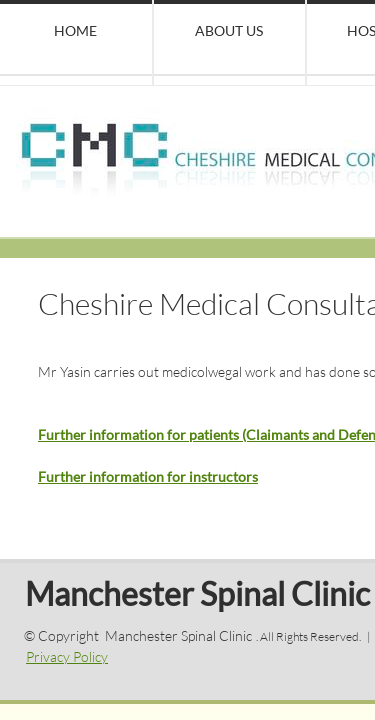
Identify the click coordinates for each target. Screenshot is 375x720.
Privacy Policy (67, 656)
